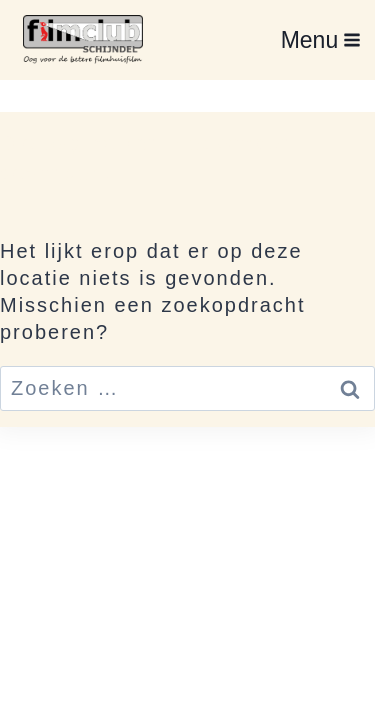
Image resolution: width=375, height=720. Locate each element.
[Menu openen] (321, 39)
